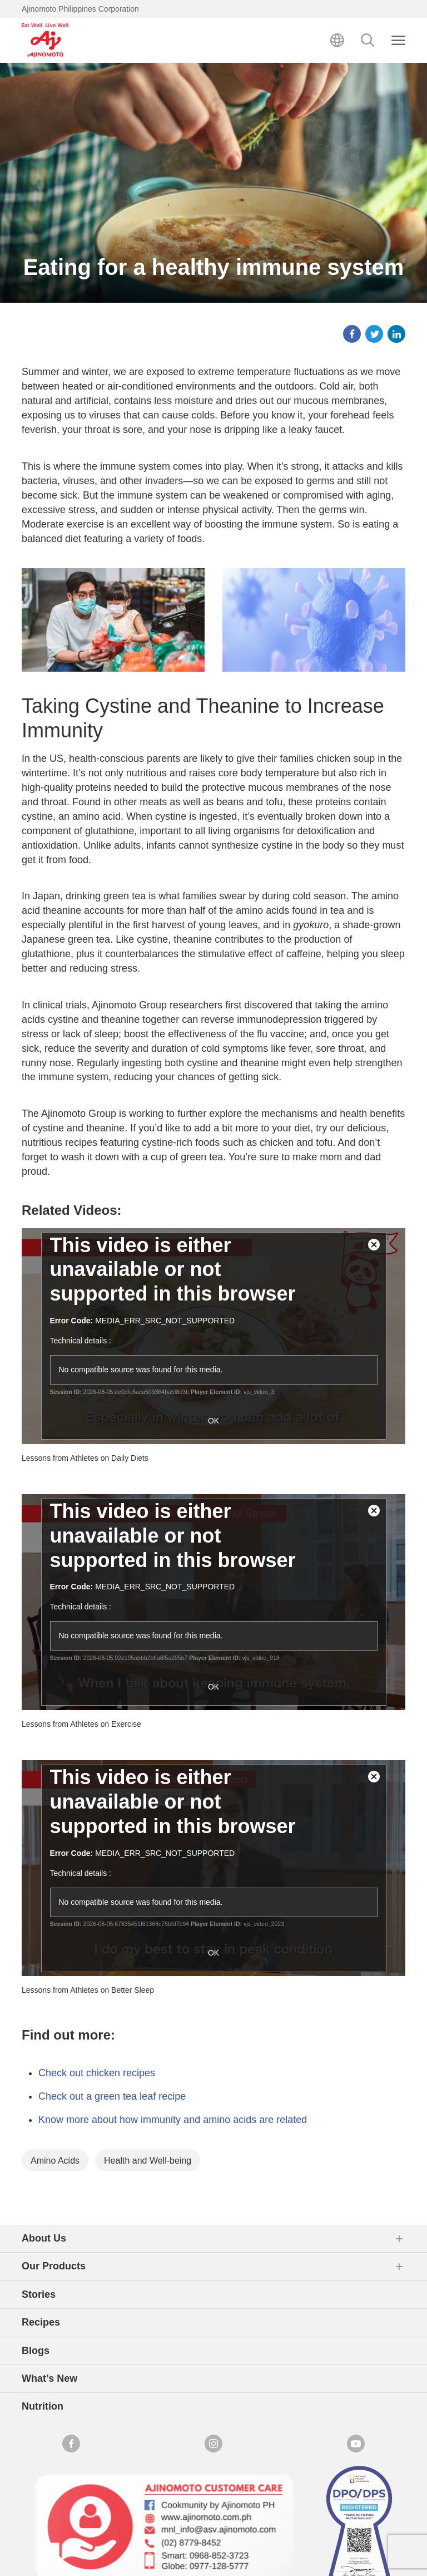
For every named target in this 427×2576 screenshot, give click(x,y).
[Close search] (398, 40)
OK (213, 1420)
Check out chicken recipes (96, 2072)
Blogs (35, 2350)
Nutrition (42, 2406)
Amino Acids (55, 2160)
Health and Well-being (147, 2160)
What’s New (49, 2378)
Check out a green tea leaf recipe (112, 2096)
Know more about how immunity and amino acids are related (172, 2119)
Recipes (41, 2322)
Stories (39, 2294)
